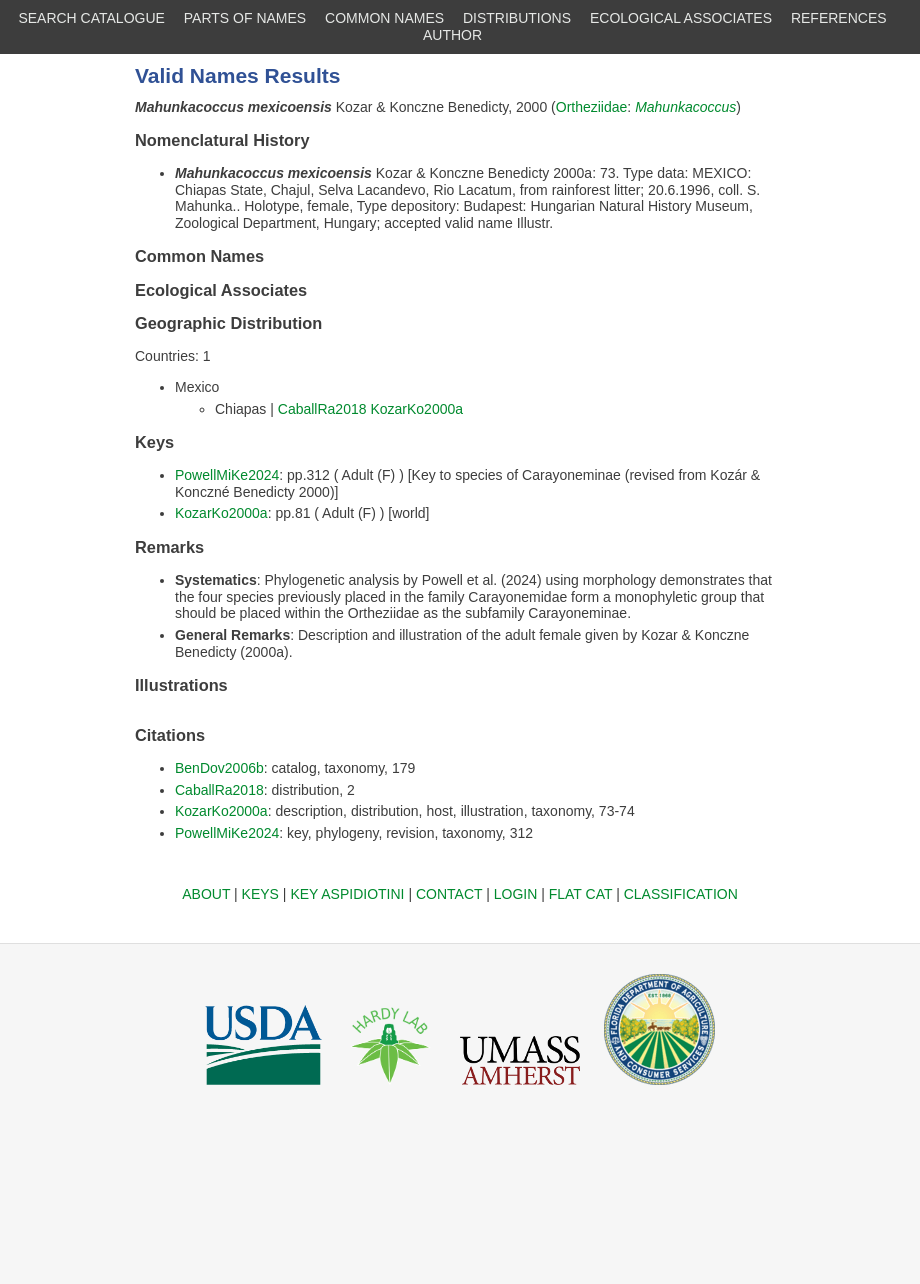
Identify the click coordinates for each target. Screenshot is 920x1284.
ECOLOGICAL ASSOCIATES (681, 18)
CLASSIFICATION (681, 894)
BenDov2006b (219, 768)
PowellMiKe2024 (227, 475)
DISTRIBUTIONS (517, 18)
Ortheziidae (592, 107)
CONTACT (449, 894)
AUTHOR (452, 35)
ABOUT (206, 894)
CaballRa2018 (322, 409)
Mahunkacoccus (685, 107)
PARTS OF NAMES (245, 18)
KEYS (260, 894)
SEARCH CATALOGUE (91, 18)
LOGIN (516, 894)
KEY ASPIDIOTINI (347, 894)
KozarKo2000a (416, 409)
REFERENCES (839, 18)
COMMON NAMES (384, 18)
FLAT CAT (581, 894)
